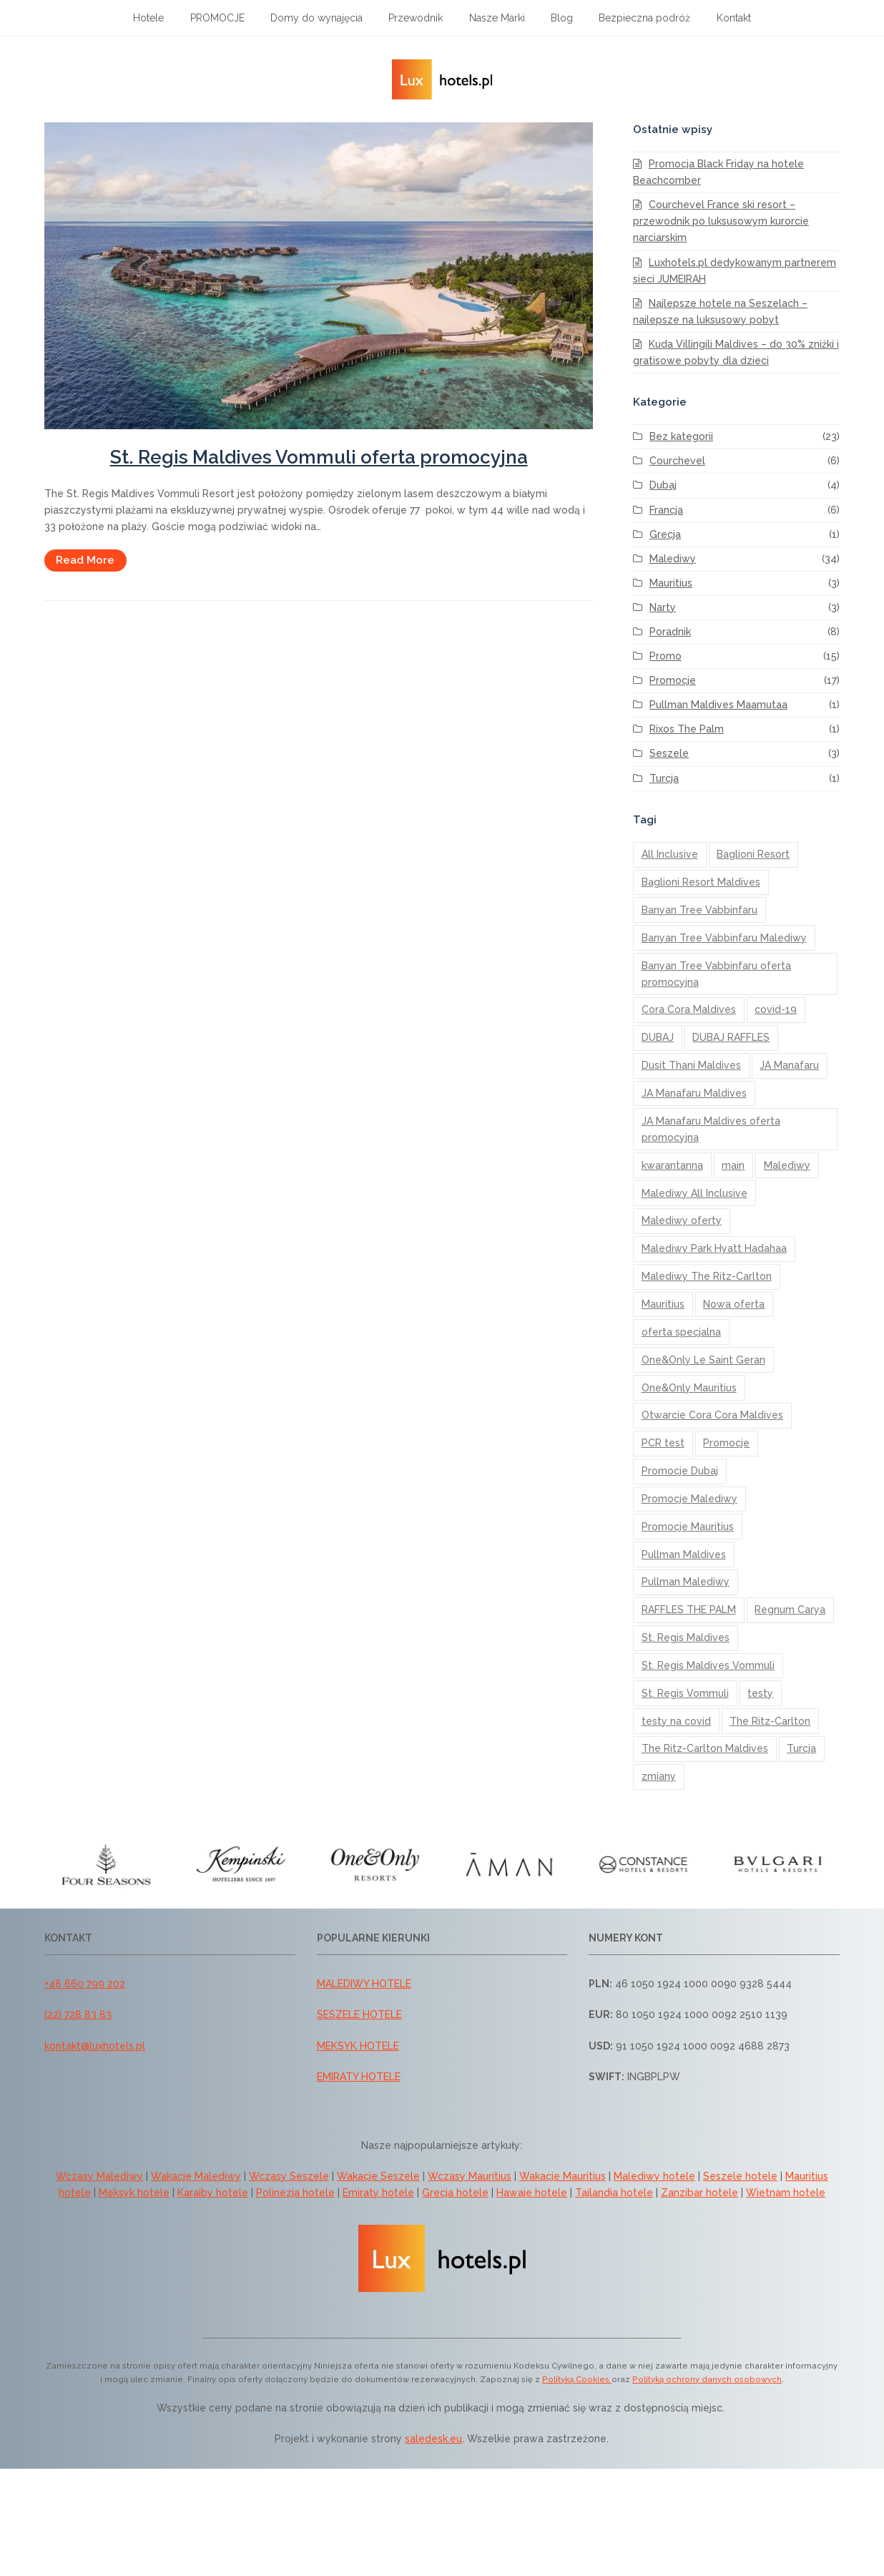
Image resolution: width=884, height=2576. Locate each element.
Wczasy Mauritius (469, 2176)
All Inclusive (670, 854)
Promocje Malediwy (689, 1498)
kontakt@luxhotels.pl (94, 2046)
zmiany (659, 1776)
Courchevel (677, 460)
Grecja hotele (455, 2192)
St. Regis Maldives (686, 1637)
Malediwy (672, 558)
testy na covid (676, 1721)
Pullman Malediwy (686, 1581)
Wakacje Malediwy (196, 2176)
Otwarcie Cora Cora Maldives (712, 1415)
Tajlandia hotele (614, 2192)
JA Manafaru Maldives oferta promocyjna (711, 1129)
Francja (666, 510)
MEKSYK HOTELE (358, 2046)
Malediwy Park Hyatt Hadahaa (714, 1248)
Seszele (669, 753)
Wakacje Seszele (378, 2176)
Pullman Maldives (684, 1554)
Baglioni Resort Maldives (701, 882)
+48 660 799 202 (84, 1983)
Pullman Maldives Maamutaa (718, 704)
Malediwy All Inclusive (694, 1193)
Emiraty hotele (378, 2192)
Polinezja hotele (295, 2192)
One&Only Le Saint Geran (703, 1360)
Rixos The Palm (686, 729)
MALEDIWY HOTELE (364, 1983)
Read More (85, 560)
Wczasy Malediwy (99, 2176)
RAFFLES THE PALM (689, 1609)
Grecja (665, 534)
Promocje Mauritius (688, 1526)
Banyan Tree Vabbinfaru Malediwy (724, 938)
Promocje (672, 680)
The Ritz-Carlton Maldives (705, 1748)
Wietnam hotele (785, 2192)
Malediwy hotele (654, 2176)
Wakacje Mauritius (562, 2176)
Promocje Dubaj (680, 1470)
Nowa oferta (734, 1304)
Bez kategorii (681, 436)
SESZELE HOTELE (359, 2014)
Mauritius (670, 583)
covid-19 (776, 1009)
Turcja (664, 778)
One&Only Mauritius (689, 1388)
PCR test (663, 1443)
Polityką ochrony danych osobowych (707, 2379)
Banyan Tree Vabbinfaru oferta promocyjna (716, 974)
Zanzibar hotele (699, 2192)
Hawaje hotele (531, 2192)
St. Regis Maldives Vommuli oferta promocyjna (319, 457)
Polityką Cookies (577, 2379)
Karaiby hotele (212, 2192)
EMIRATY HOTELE (359, 2076)
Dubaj (663, 485)
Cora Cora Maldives (689, 1009)
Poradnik (670, 631)
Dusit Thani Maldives (691, 1065)
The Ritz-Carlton (770, 1721)
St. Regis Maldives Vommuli (708, 1665)
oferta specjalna (681, 1332)
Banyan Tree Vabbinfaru (699, 910)
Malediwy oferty (682, 1220)
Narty (662, 607)
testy (760, 1693)
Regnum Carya (790, 1609)
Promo (665, 656)
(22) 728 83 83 (78, 2014)
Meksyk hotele (134, 2192)
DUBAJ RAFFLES (731, 1037)
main (733, 1165)
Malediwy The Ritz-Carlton (707, 1276)
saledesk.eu (433, 2438)
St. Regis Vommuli (685, 1693)
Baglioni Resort (753, 854)
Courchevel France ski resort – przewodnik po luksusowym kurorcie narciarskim (721, 221)
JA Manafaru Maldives (694, 1093)
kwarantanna (672, 1165)
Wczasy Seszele (289, 2176)
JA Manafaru (789, 1065)
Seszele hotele (740, 2176)
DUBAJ (658, 1037)
